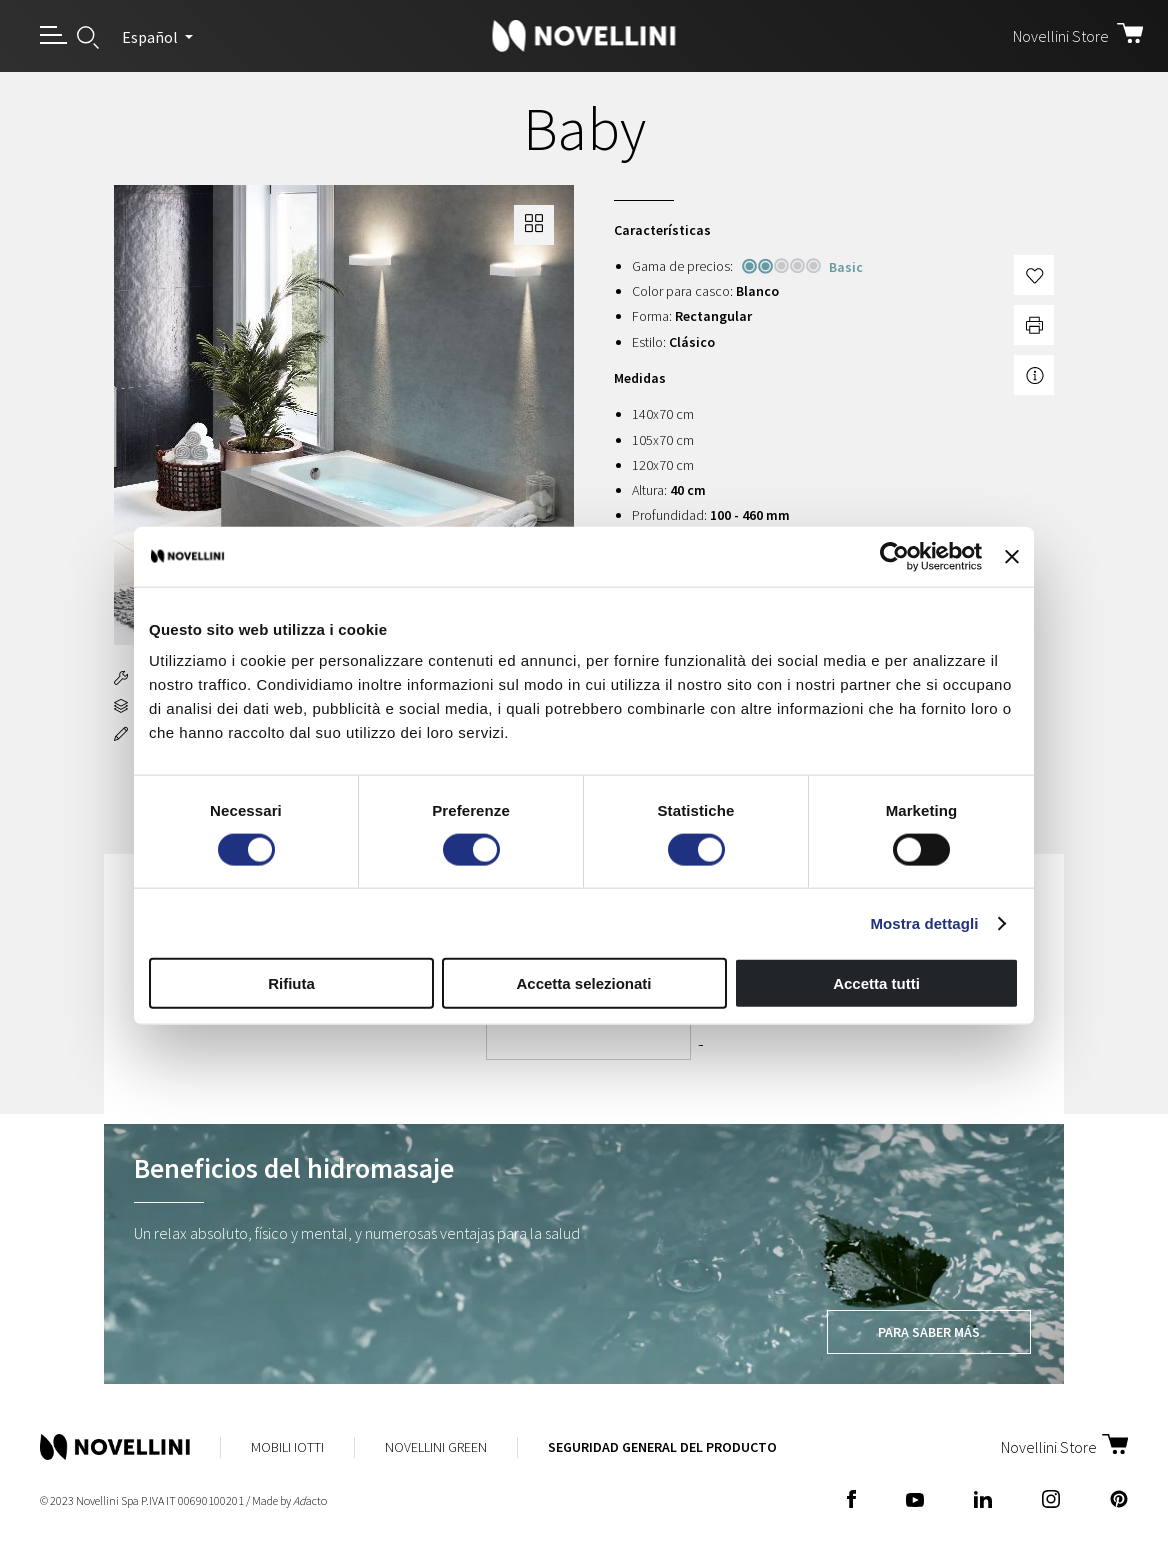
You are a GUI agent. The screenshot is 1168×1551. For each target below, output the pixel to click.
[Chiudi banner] (1012, 556)
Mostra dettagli (924, 922)
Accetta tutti (876, 983)
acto (310, 1500)
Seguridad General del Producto (662, 1447)
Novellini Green (436, 1447)
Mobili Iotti (287, 1447)
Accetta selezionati (583, 983)
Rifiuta (291, 983)
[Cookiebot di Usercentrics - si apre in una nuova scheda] (894, 556)
